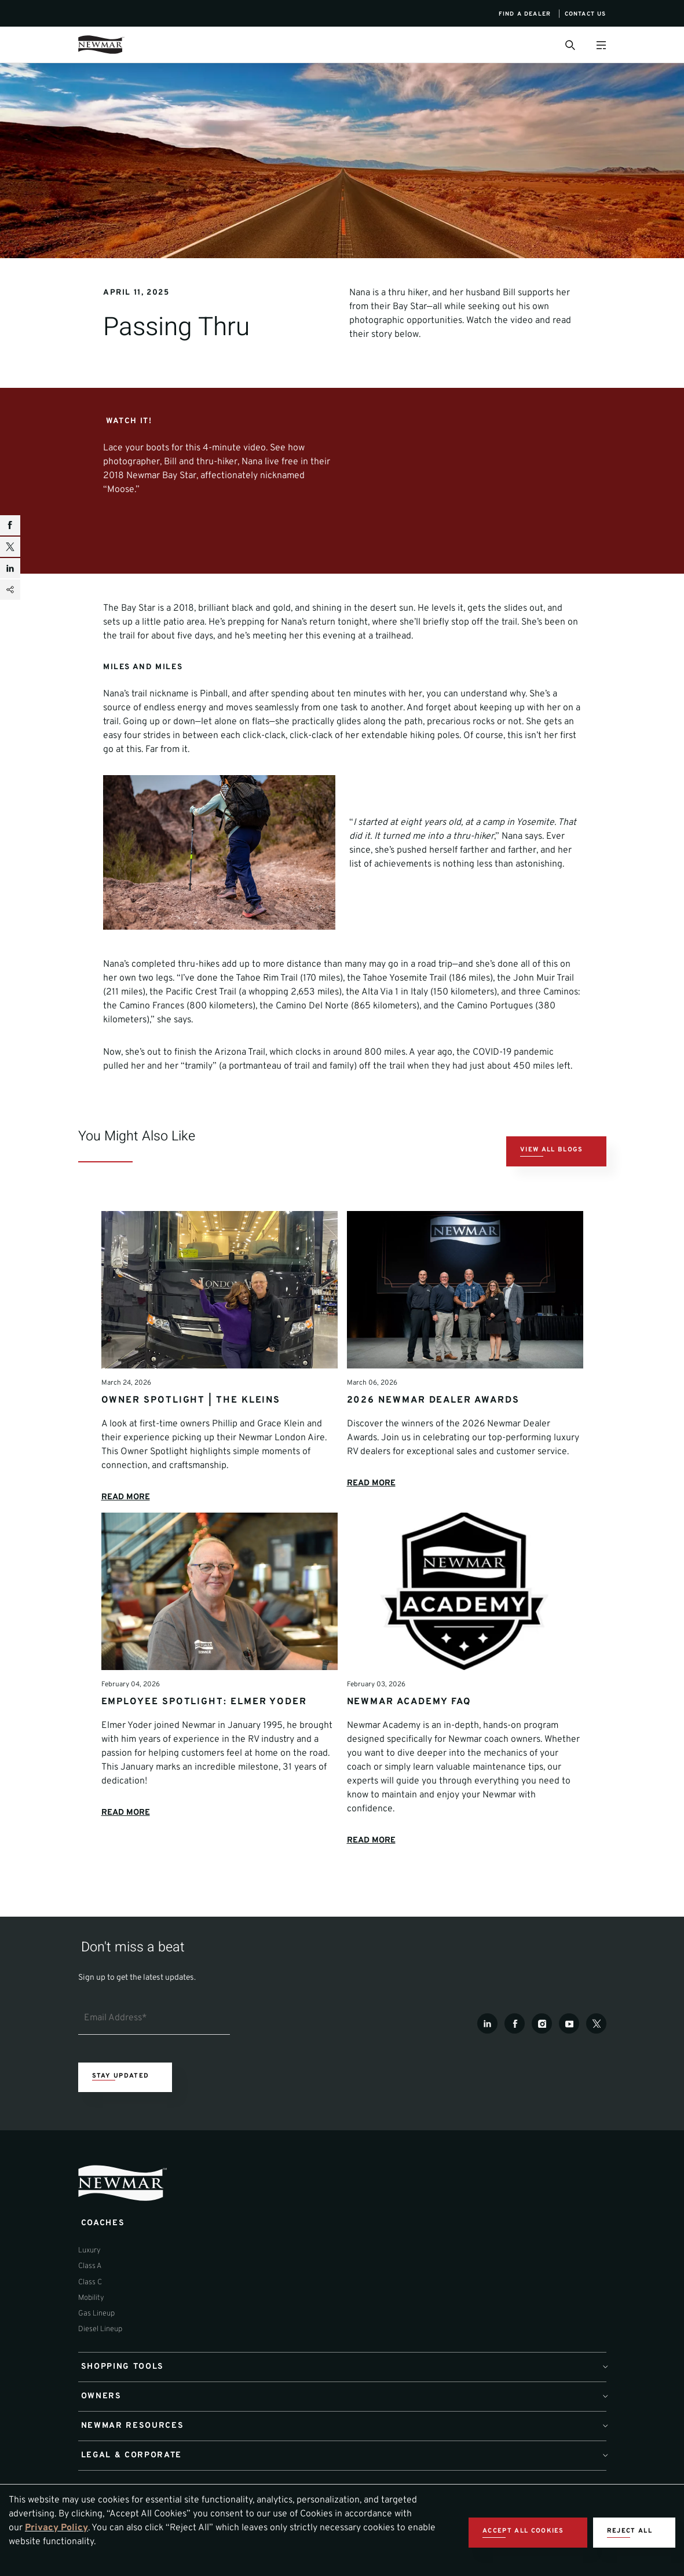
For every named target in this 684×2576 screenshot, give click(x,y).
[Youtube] (569, 2061)
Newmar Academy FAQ (409, 1734)
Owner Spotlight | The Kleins (191, 1431)
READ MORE (128, 1528)
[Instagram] (542, 2061)
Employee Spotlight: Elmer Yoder (204, 1734)
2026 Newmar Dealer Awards (433, 1431)
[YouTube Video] (465, 495)
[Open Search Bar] (570, 44)
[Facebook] (514, 2061)
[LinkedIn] (487, 2061)
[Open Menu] (601, 45)
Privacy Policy (56, 2528)
